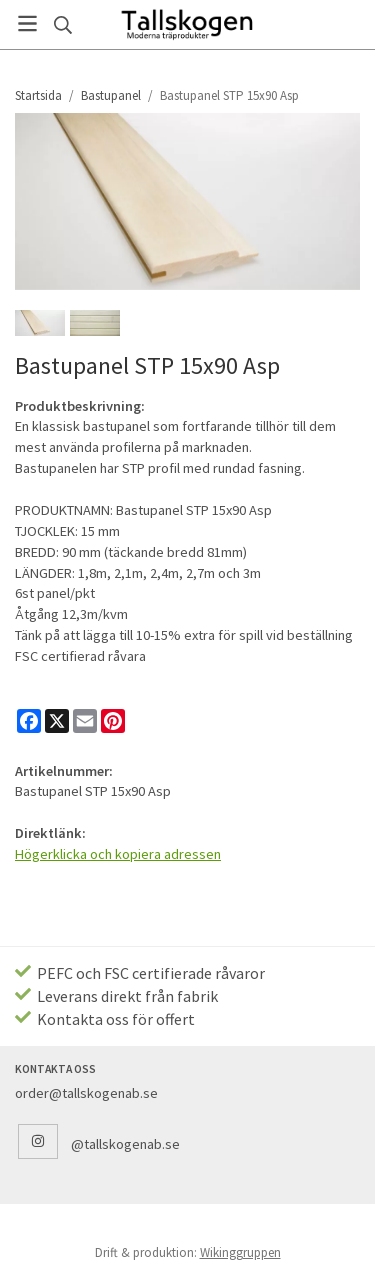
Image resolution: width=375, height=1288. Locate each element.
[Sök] (62, 25)
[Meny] (27, 23)
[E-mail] (85, 721)
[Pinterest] (113, 721)
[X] (57, 721)
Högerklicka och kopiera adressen (118, 854)
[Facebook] (29, 721)
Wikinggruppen (240, 1252)
